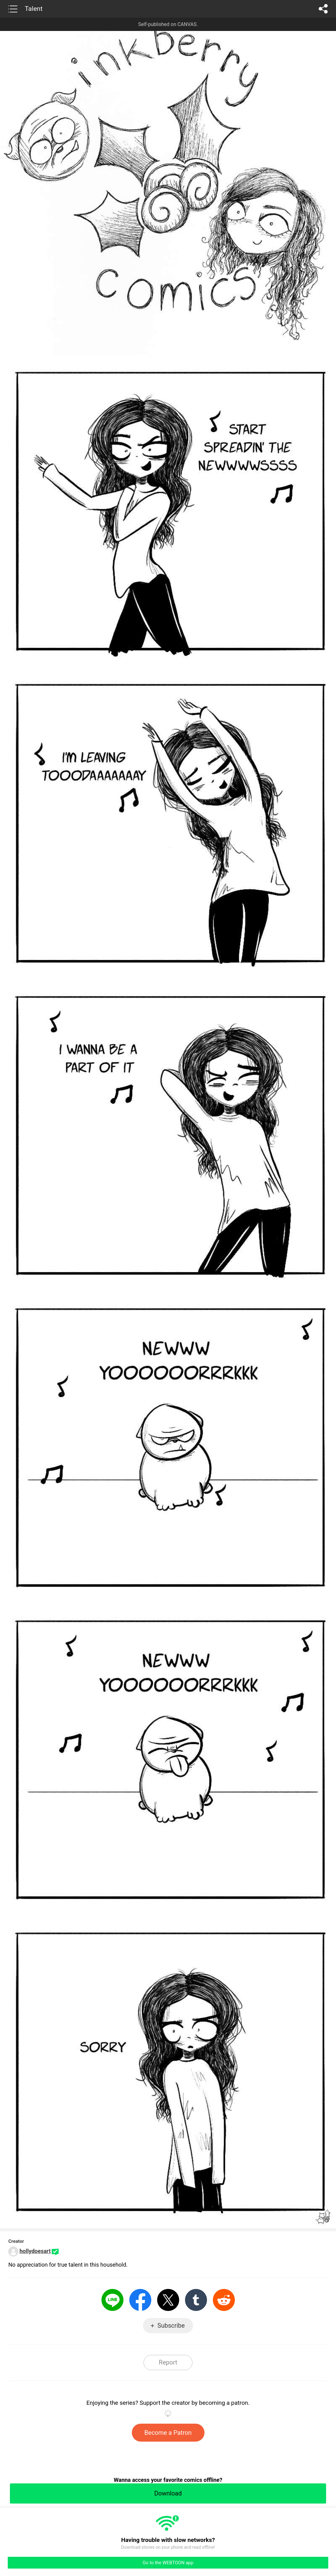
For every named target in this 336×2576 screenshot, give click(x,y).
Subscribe (171, 2325)
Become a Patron (168, 2432)
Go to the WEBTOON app (168, 2562)
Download (168, 2493)
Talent (34, 8)
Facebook (140, 2300)
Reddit (224, 2300)
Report (168, 2362)
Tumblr (196, 2300)
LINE (112, 2300)
